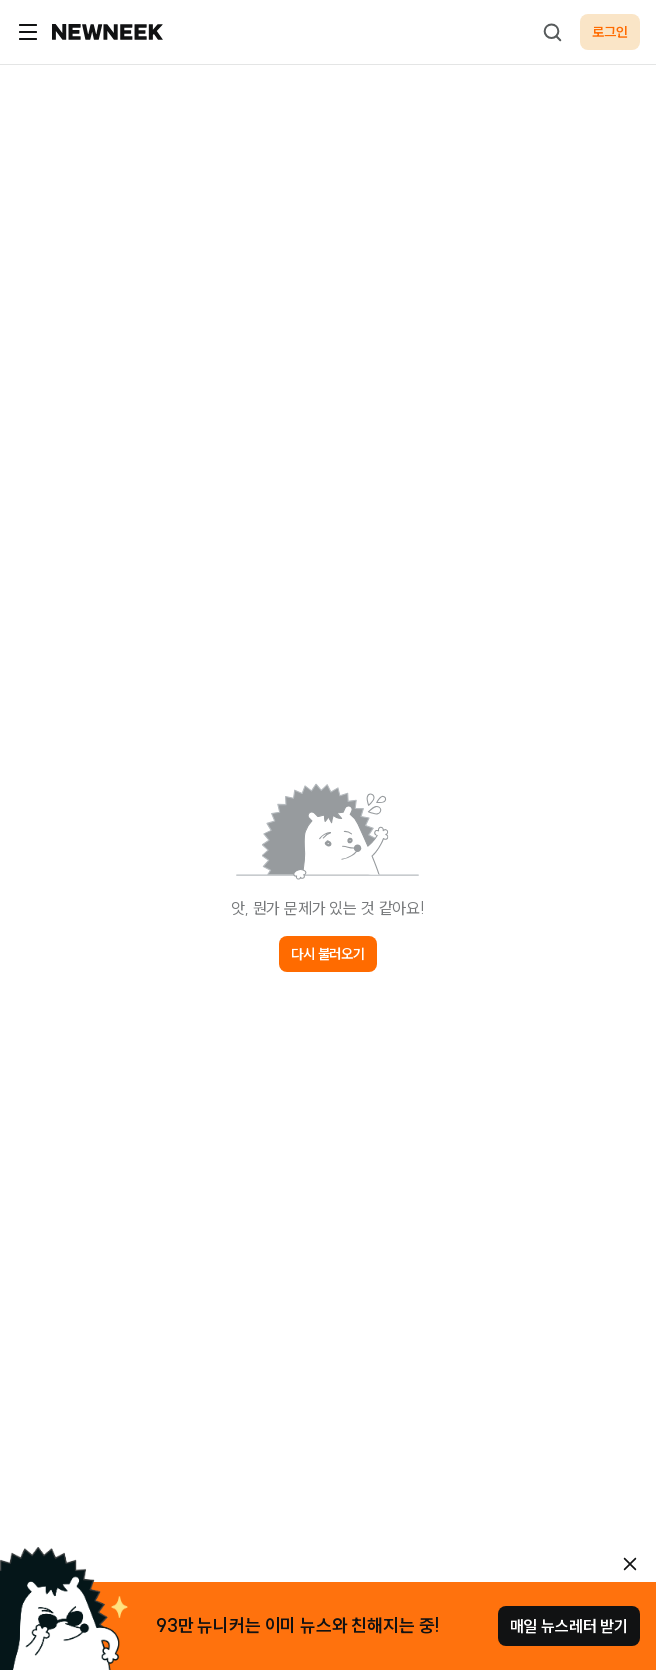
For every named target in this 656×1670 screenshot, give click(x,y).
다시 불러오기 (328, 954)
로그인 (610, 32)
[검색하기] (552, 32)
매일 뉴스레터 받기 (569, 1626)
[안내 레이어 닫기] (630, 1564)
